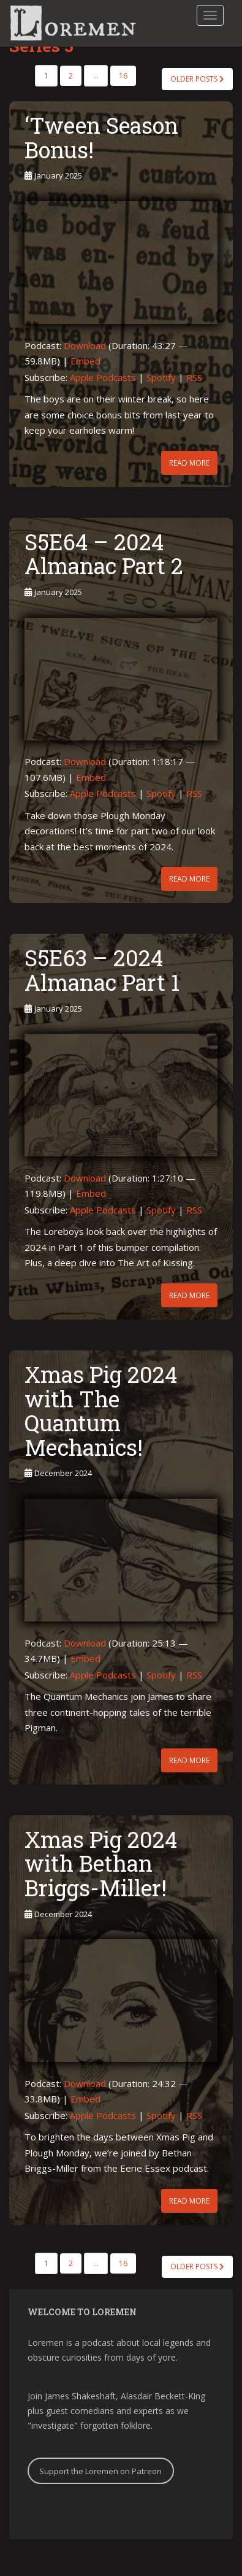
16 (123, 76)
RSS (194, 377)
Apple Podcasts (103, 377)
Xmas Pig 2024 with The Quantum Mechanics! (101, 1410)
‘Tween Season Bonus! (101, 137)
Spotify (161, 377)
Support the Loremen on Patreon (100, 2471)
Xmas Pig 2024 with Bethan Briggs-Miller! (101, 1863)
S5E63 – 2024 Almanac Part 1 (102, 970)
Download (85, 345)
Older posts (197, 79)
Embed (85, 361)
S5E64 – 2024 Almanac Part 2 (104, 554)
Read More (189, 463)
